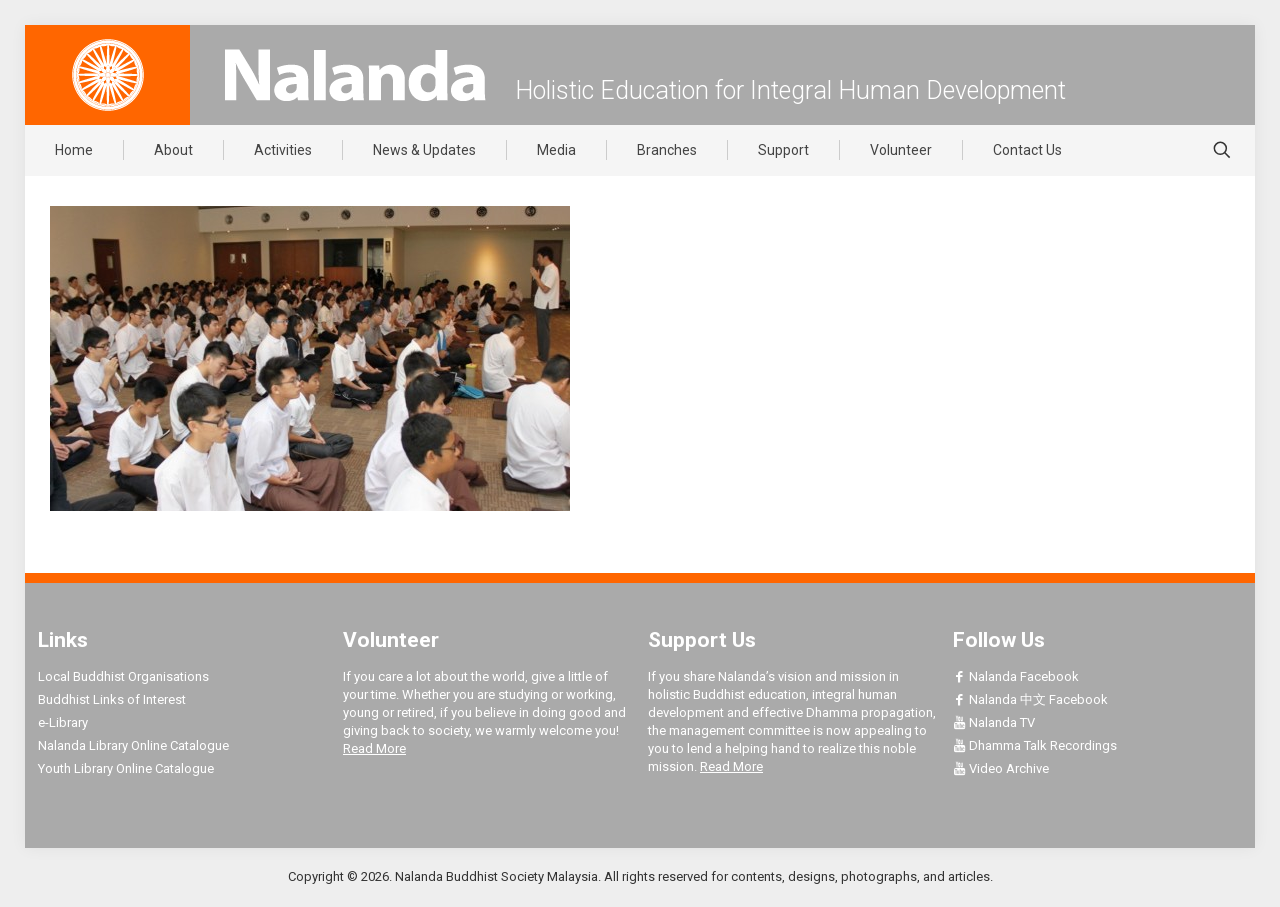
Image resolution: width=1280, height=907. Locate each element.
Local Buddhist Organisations (123, 676)
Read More (374, 748)
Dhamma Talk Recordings (1035, 745)
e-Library (63, 722)
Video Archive (1001, 768)
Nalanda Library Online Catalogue (133, 745)
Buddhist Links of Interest (112, 699)
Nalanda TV (994, 722)
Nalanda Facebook (1016, 676)
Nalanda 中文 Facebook (1030, 699)
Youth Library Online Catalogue (126, 768)
